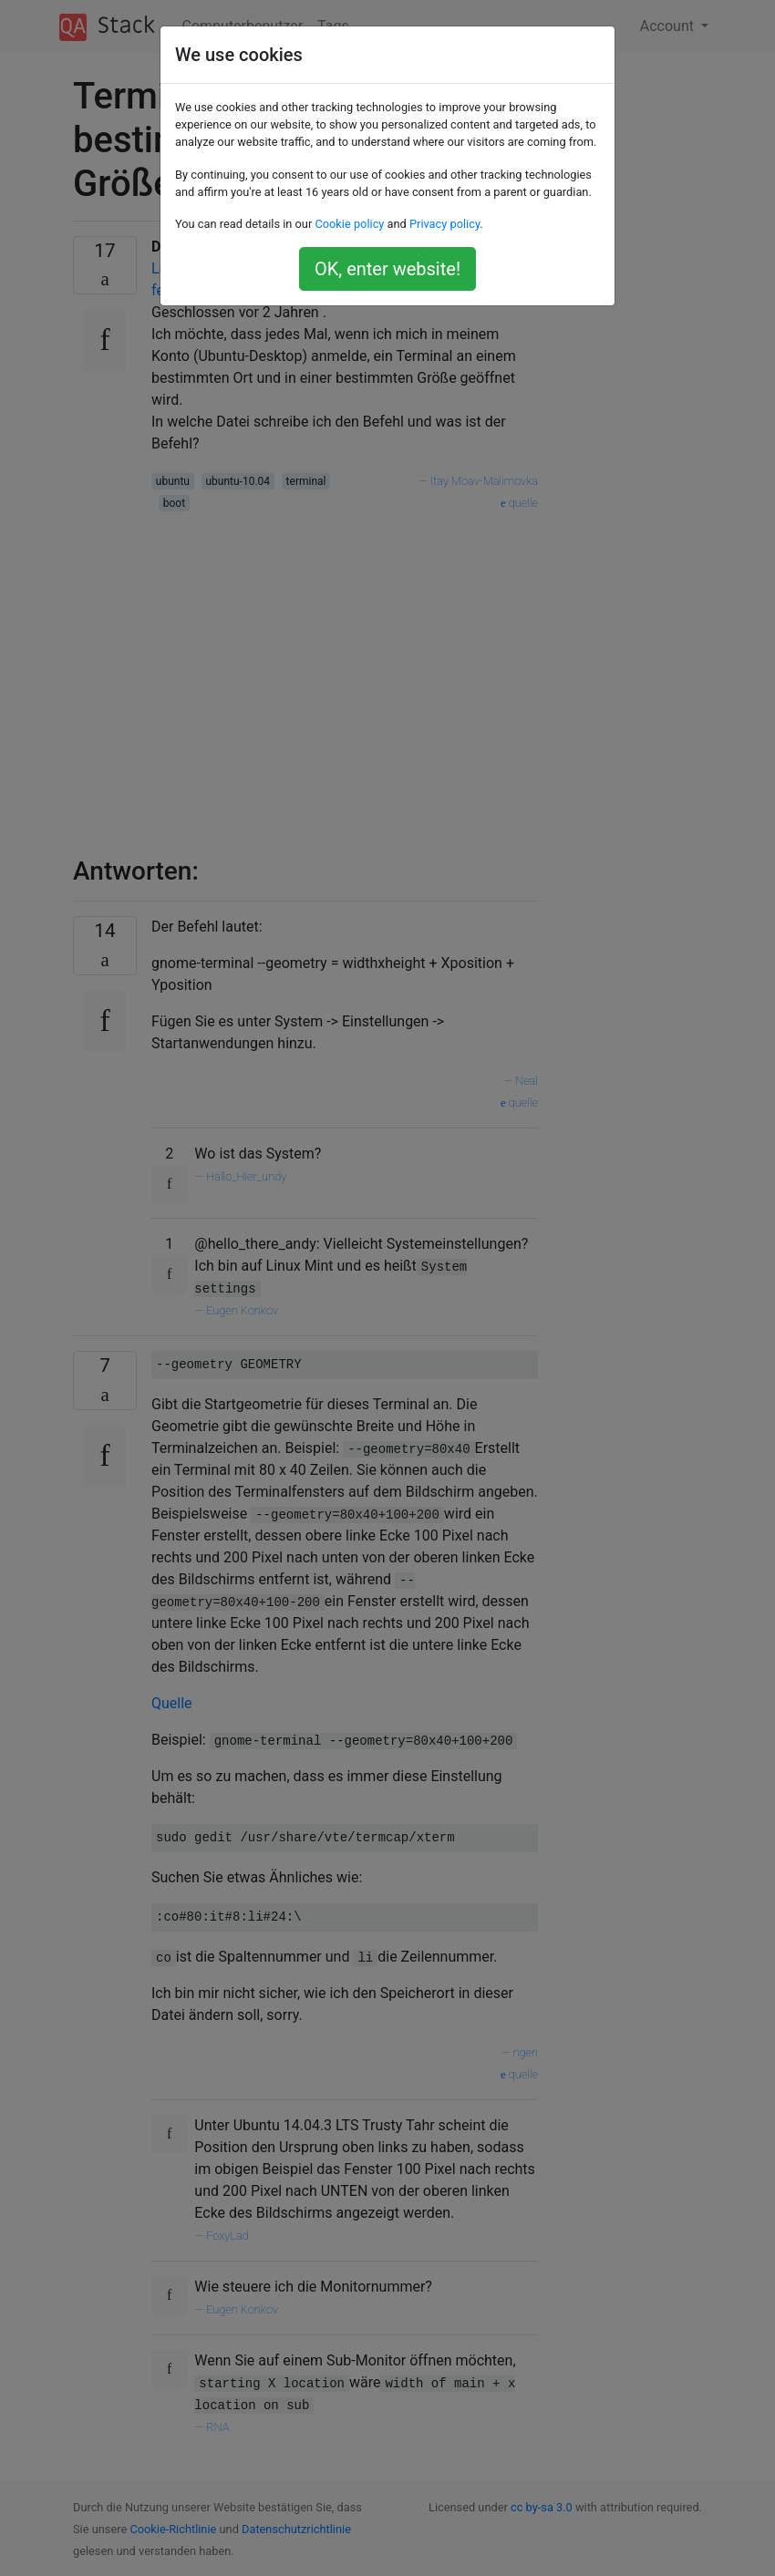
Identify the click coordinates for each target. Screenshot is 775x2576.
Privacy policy (444, 224)
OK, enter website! (387, 269)
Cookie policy (349, 224)
